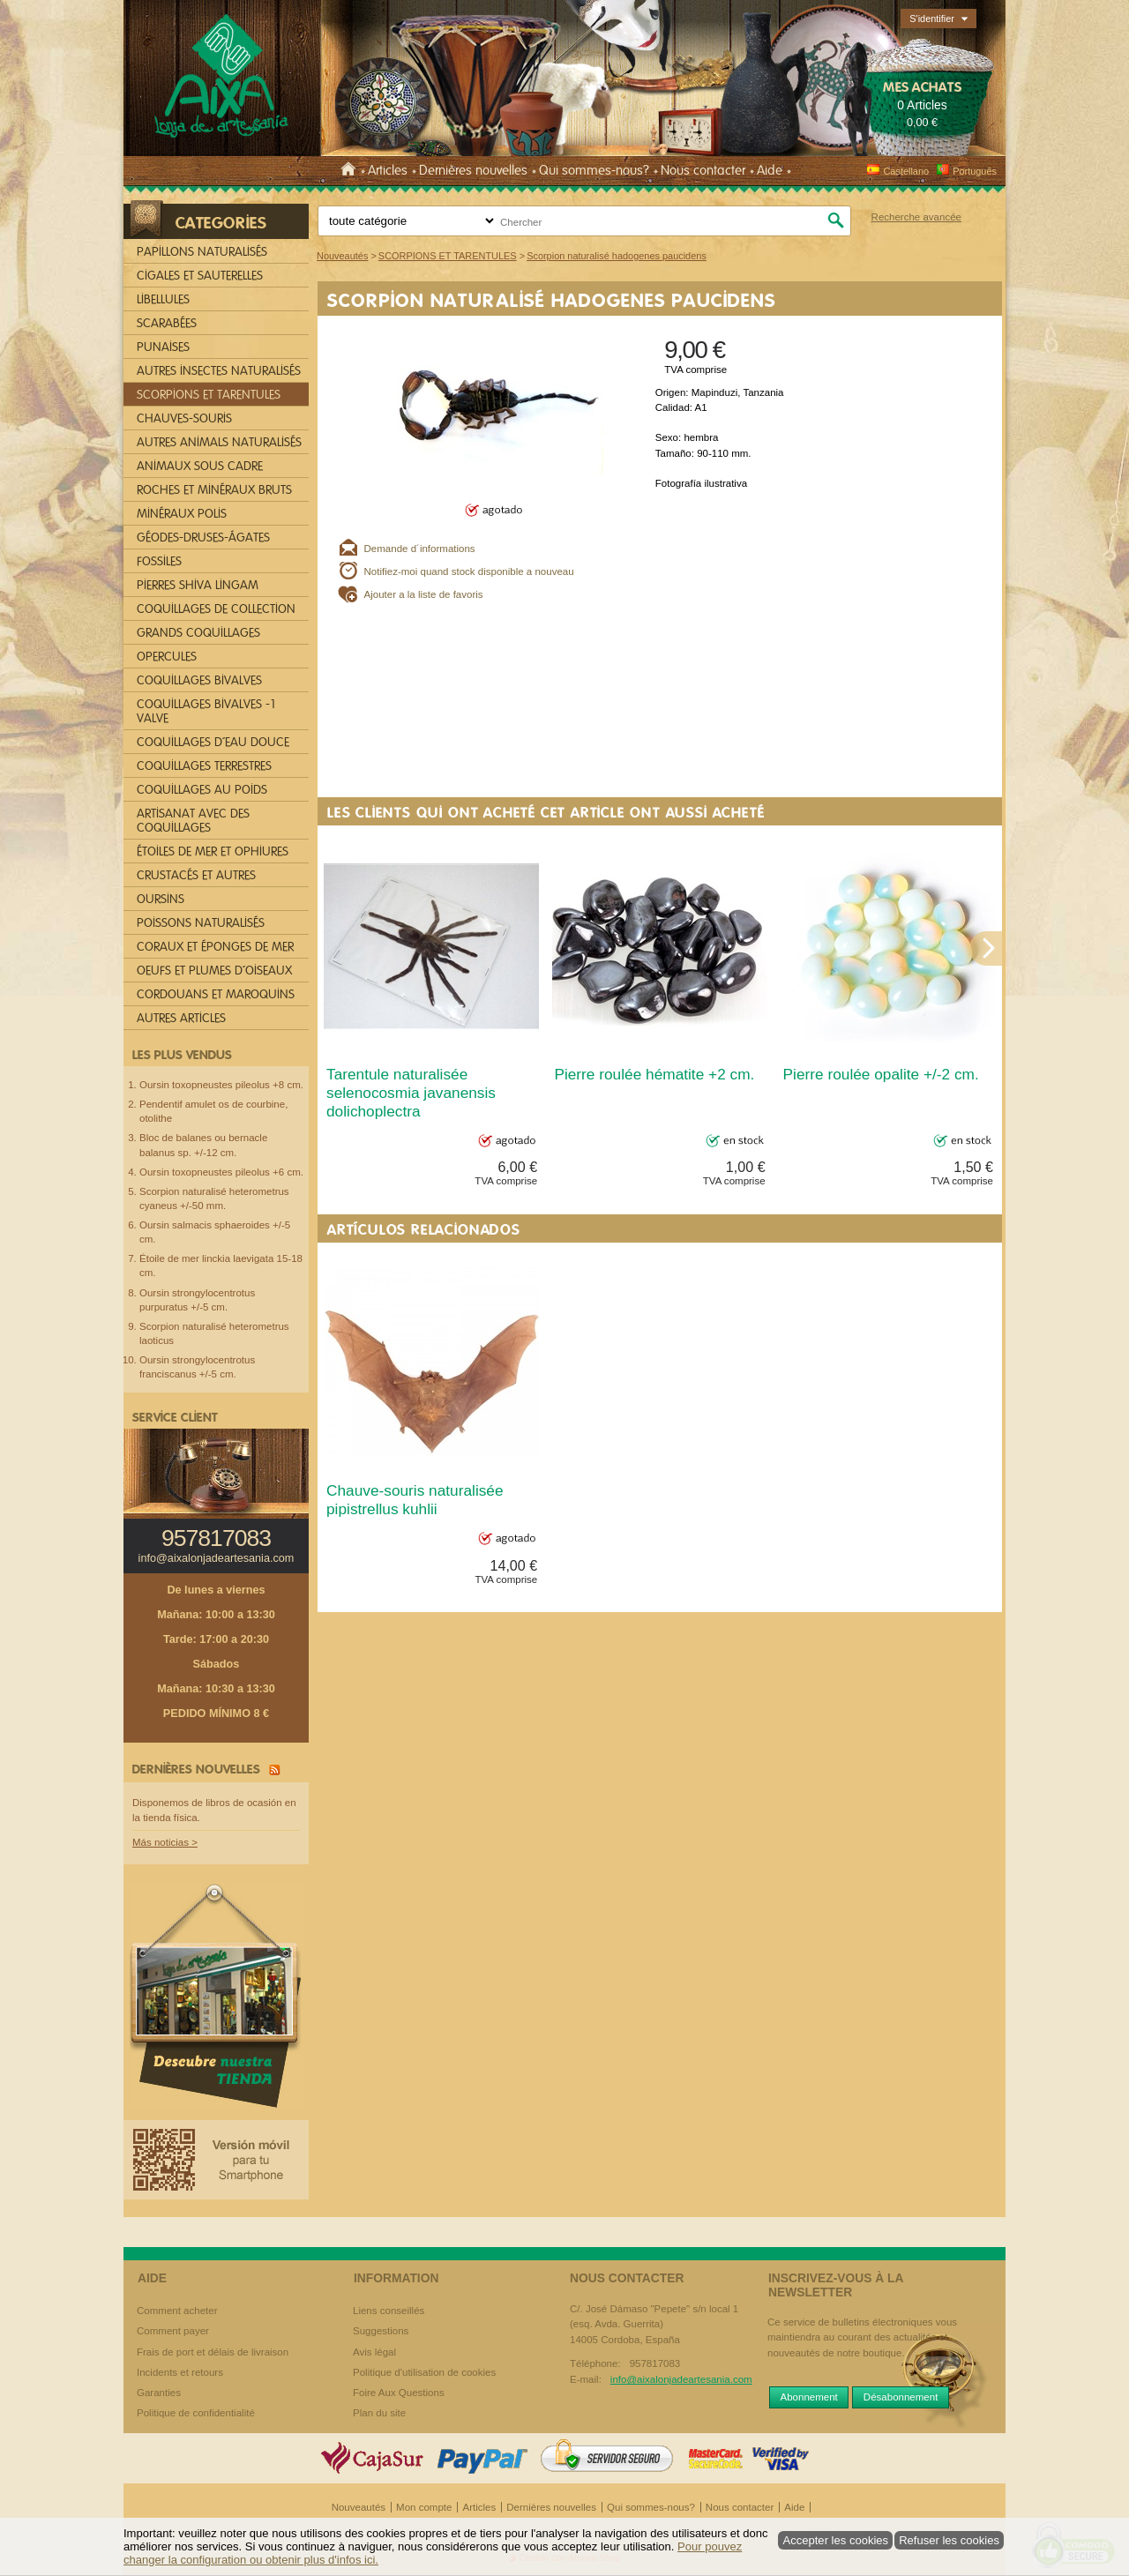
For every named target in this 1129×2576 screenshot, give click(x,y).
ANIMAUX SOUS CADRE (200, 466)
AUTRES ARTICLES (181, 1018)
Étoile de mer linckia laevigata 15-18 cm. (221, 1265)
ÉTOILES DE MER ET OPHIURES (212, 851)
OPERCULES (167, 656)
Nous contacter (703, 170)
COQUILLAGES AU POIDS (202, 789)
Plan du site (379, 2413)
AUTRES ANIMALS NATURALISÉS (219, 442)
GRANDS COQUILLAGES (198, 632)
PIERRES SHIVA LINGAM (197, 585)
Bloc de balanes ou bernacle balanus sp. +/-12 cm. (203, 1144)
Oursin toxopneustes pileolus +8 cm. (221, 1084)
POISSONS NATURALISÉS (201, 923)
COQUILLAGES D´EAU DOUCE (213, 742)
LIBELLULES (163, 299)
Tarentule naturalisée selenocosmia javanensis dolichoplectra (411, 1092)
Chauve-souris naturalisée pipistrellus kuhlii (415, 1500)
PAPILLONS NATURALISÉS (202, 251)
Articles (387, 170)
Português (966, 171)
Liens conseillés (388, 2310)
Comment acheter (177, 2310)
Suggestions (380, 2331)
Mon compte (424, 2507)
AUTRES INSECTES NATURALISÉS (219, 370)
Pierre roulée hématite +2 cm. (654, 1074)
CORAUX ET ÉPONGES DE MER (215, 946)
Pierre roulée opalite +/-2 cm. (881, 1074)
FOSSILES (159, 561)
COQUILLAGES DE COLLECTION (216, 609)
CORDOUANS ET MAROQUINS (216, 994)
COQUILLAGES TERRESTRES (204, 766)
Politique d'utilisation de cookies (424, 2372)
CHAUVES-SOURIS (184, 418)
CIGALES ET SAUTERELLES (200, 275)
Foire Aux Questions (399, 2392)
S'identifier (931, 18)
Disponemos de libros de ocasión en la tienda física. (214, 1810)
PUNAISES (163, 347)
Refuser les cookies (949, 2540)
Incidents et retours (180, 2372)
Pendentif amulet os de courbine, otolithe (213, 1111)
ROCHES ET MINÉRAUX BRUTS (214, 490)
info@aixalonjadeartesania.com (216, 1558)
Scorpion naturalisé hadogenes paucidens (551, 299)
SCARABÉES (167, 323)
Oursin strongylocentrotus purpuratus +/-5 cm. (197, 1300)
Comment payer (173, 2331)
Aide (769, 170)
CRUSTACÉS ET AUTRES (196, 875)
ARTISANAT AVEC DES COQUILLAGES (193, 820)
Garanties (159, 2392)
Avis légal (374, 2352)
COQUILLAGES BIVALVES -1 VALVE (207, 711)
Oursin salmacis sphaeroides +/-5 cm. (214, 1232)
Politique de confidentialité (196, 2413)
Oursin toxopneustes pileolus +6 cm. (221, 1172)
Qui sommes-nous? (594, 170)
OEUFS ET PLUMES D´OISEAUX (214, 970)
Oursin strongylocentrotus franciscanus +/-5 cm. (197, 1367)
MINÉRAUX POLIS (182, 513)
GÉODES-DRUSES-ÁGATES (203, 537)
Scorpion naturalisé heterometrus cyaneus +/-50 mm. (214, 1198)
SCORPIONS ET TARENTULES (208, 394)
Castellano (897, 171)
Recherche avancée (916, 217)
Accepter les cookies (835, 2540)
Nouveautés (358, 2507)
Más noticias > (165, 1842)
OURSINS (160, 899)
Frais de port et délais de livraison (212, 2352)
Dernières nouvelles (473, 170)
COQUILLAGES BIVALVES (199, 680)
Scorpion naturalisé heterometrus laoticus (214, 1333)
